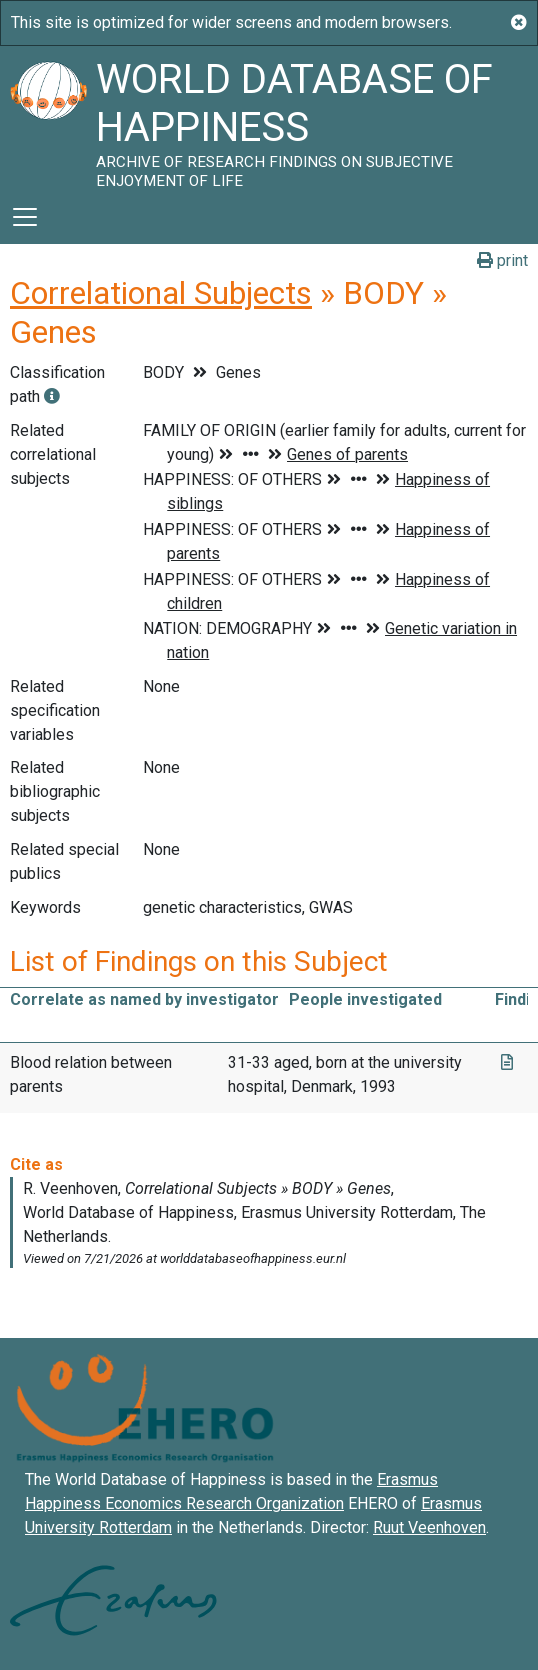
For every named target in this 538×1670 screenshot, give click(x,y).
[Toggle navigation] (25, 217)
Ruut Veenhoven (429, 1527)
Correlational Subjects (161, 293)
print (502, 260)
